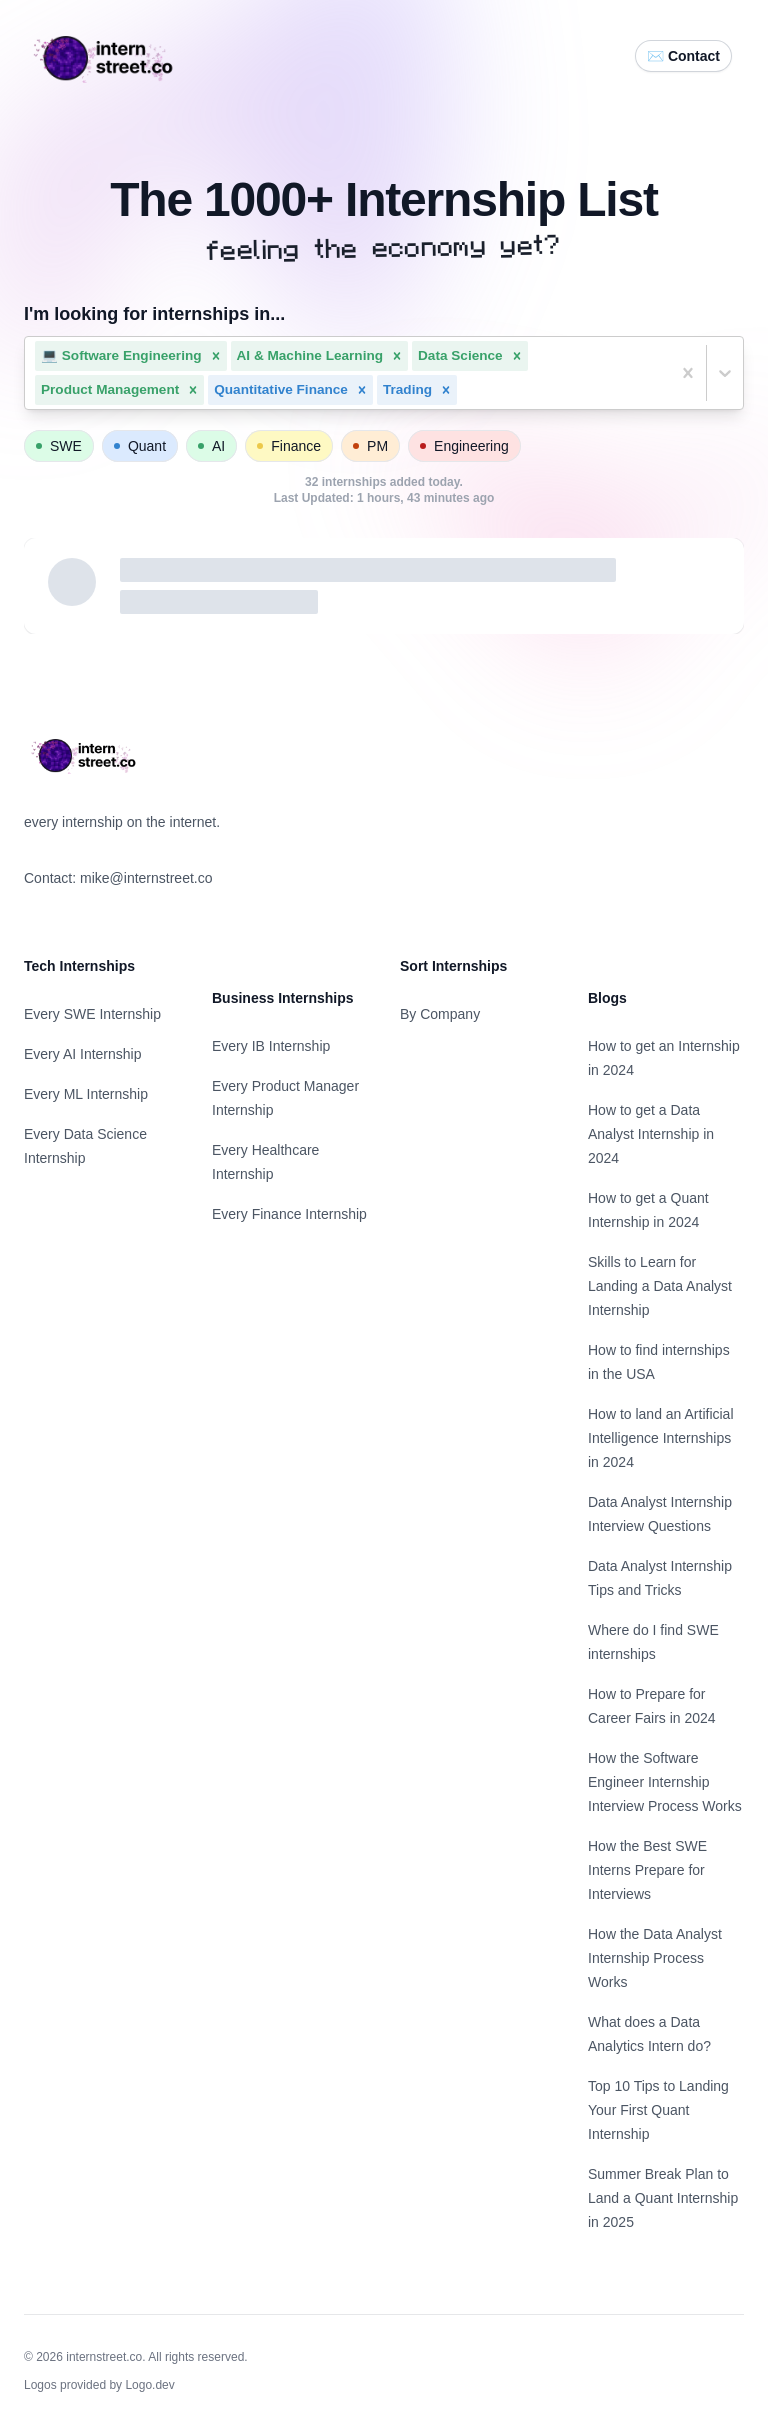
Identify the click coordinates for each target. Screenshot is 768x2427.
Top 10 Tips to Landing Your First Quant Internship (658, 2110)
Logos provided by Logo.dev (99, 2385)
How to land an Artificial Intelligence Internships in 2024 (661, 1438)
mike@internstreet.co (146, 878)
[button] (216, 356)
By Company (440, 1014)
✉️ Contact (683, 56)
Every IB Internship (271, 1046)
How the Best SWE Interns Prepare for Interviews (647, 1870)
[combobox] (463, 390)
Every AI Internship (83, 1054)
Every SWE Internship (92, 1014)
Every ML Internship (86, 1094)
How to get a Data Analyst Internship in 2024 (651, 1134)
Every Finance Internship (289, 1214)
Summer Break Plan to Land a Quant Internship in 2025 (663, 2198)
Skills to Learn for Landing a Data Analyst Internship (660, 1286)
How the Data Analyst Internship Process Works (655, 1958)
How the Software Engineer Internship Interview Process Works (665, 1782)
